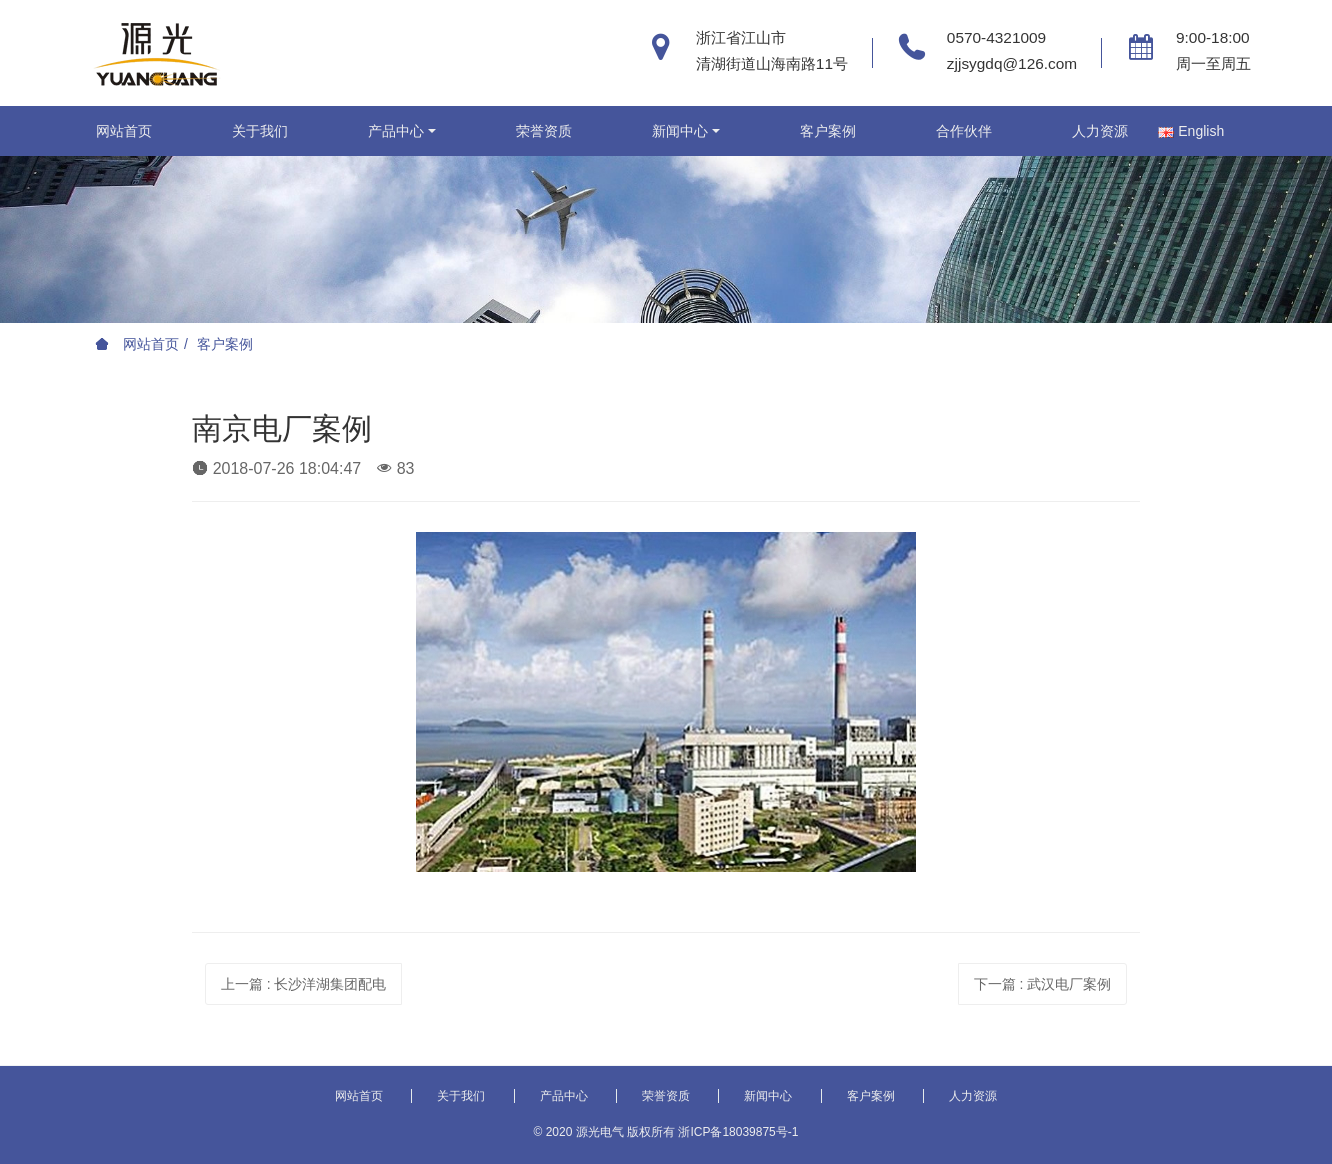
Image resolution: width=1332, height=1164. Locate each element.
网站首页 (124, 131)
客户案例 (225, 344)
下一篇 (1043, 984)
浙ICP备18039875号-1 (738, 1132)
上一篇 (304, 984)
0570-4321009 (996, 37)
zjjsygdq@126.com (1012, 63)
